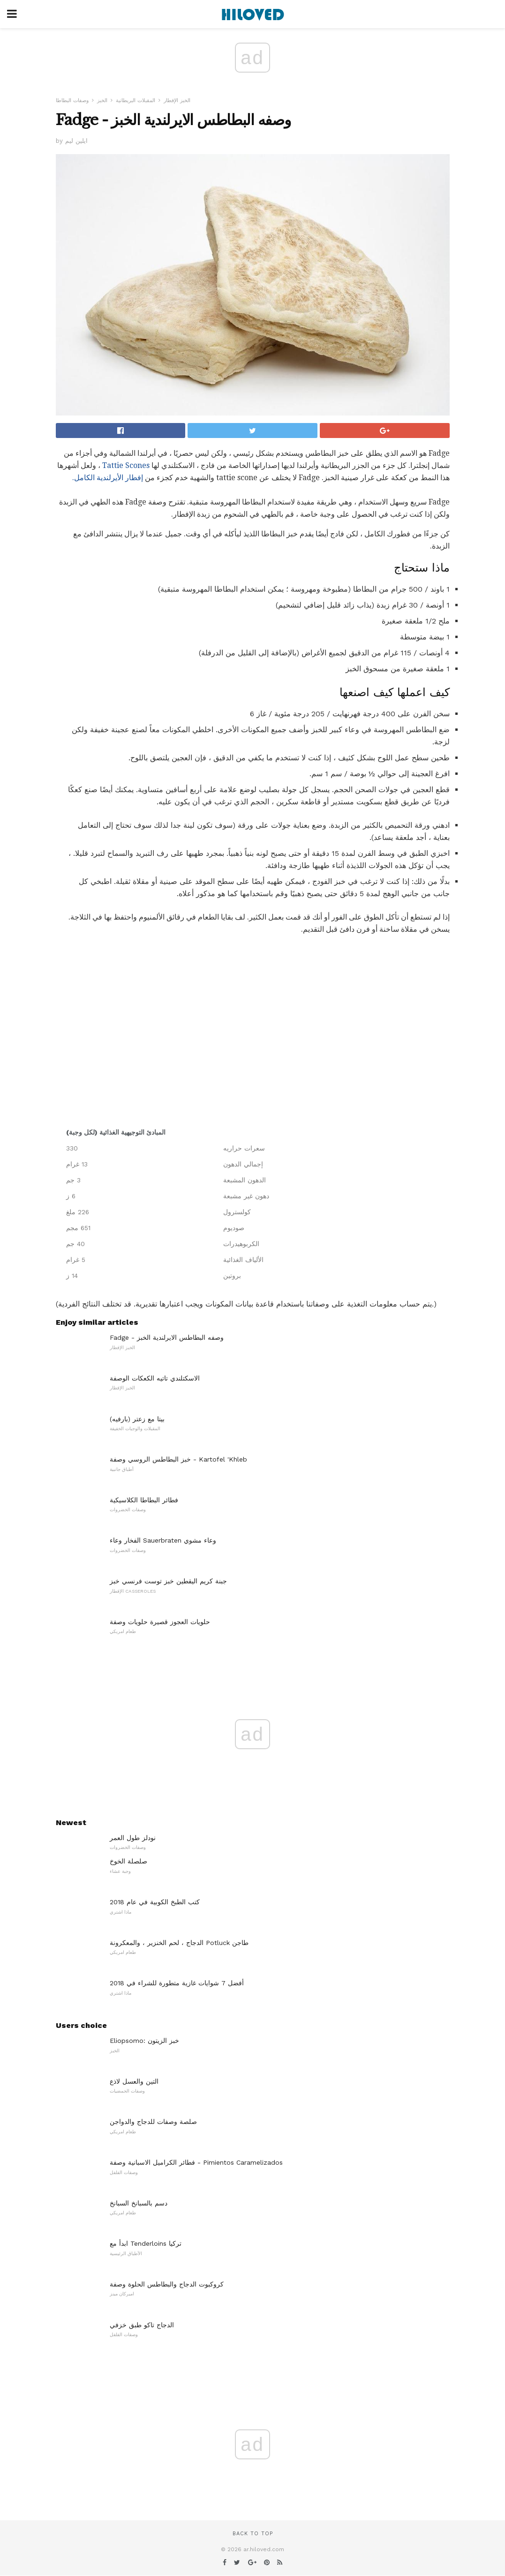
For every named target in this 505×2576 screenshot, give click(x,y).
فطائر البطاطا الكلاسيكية (144, 1500)
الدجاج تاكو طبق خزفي (142, 2325)
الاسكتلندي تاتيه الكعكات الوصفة (155, 1378)
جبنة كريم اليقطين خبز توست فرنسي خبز (168, 1581)
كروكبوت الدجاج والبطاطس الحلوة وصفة (167, 2284)
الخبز (102, 100)
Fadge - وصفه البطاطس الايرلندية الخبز (167, 1337)
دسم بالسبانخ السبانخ (138, 2203)
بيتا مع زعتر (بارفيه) (137, 1419)
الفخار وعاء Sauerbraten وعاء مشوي (163, 1540)
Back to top (253, 2534)
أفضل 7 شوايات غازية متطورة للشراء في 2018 (177, 1983)
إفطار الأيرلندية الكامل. (107, 477)
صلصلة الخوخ (128, 1861)
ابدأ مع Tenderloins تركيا (145, 2243)
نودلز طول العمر (133, 1837)
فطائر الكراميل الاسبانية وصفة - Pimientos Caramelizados (196, 2162)
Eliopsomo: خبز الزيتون (144, 2040)
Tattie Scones (126, 465)
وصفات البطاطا (72, 100)
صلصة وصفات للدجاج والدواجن (153, 2121)
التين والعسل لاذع (134, 2081)
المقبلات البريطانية (135, 100)
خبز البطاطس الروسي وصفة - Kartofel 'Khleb (178, 1459)
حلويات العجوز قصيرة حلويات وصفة (160, 1622)
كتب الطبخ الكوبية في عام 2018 (155, 1902)
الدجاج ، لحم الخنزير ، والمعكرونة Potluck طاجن (179, 1942)
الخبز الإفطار (177, 100)
